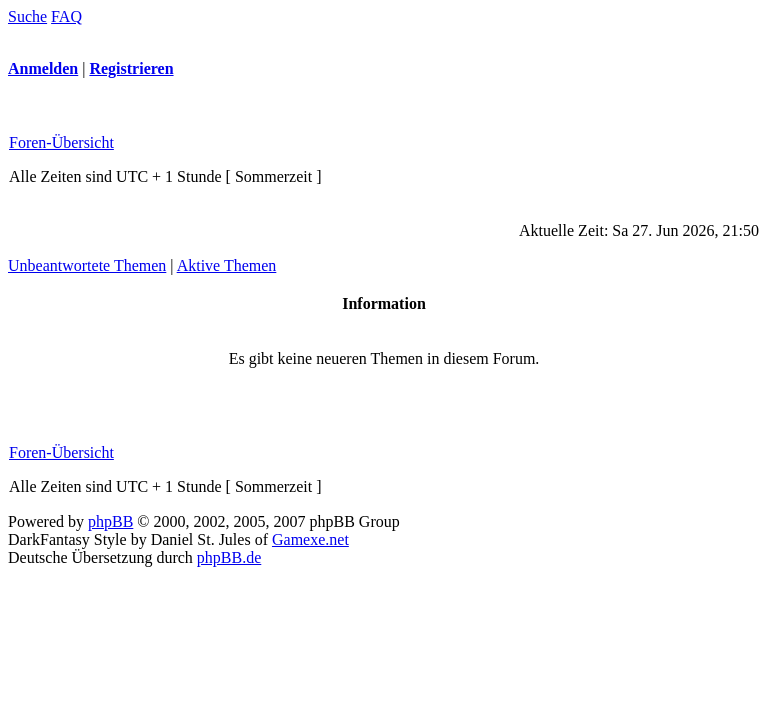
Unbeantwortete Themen (87, 265)
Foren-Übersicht (61, 142)
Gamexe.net (310, 539)
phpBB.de (229, 557)
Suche (27, 16)
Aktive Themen (227, 265)
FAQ (66, 16)
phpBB (110, 521)
